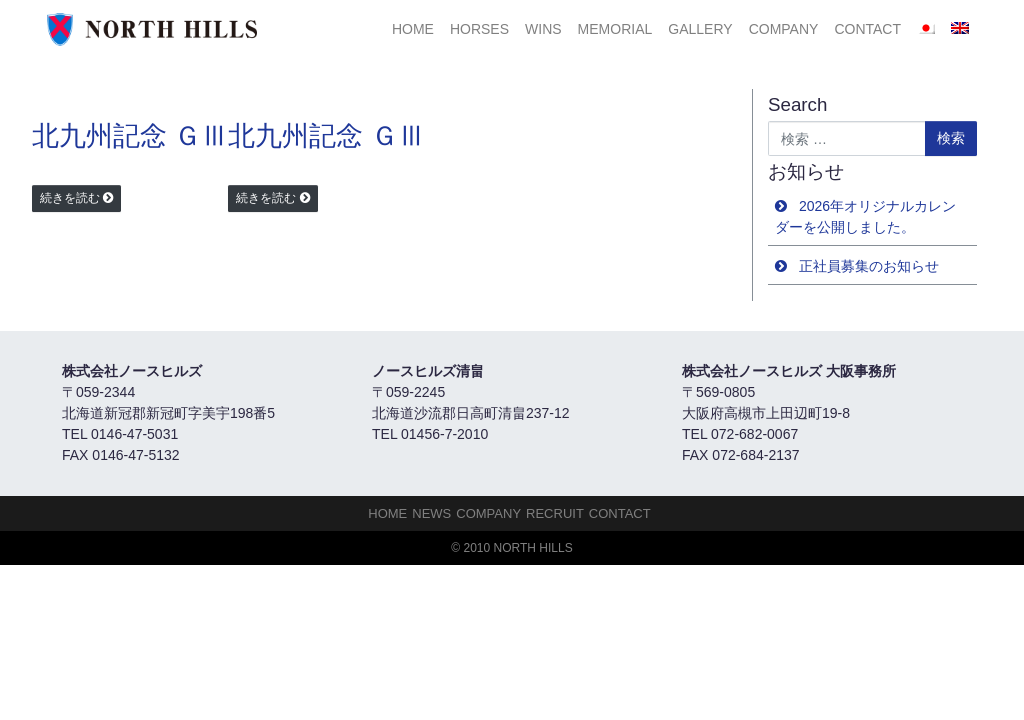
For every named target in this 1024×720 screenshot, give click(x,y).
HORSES (479, 29)
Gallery (700, 29)
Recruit (555, 513)
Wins (543, 29)
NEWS (431, 513)
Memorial (615, 29)
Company (784, 29)
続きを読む (70, 198)
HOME (413, 29)
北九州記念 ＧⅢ (130, 136)
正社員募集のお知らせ (869, 266)
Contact (867, 29)
